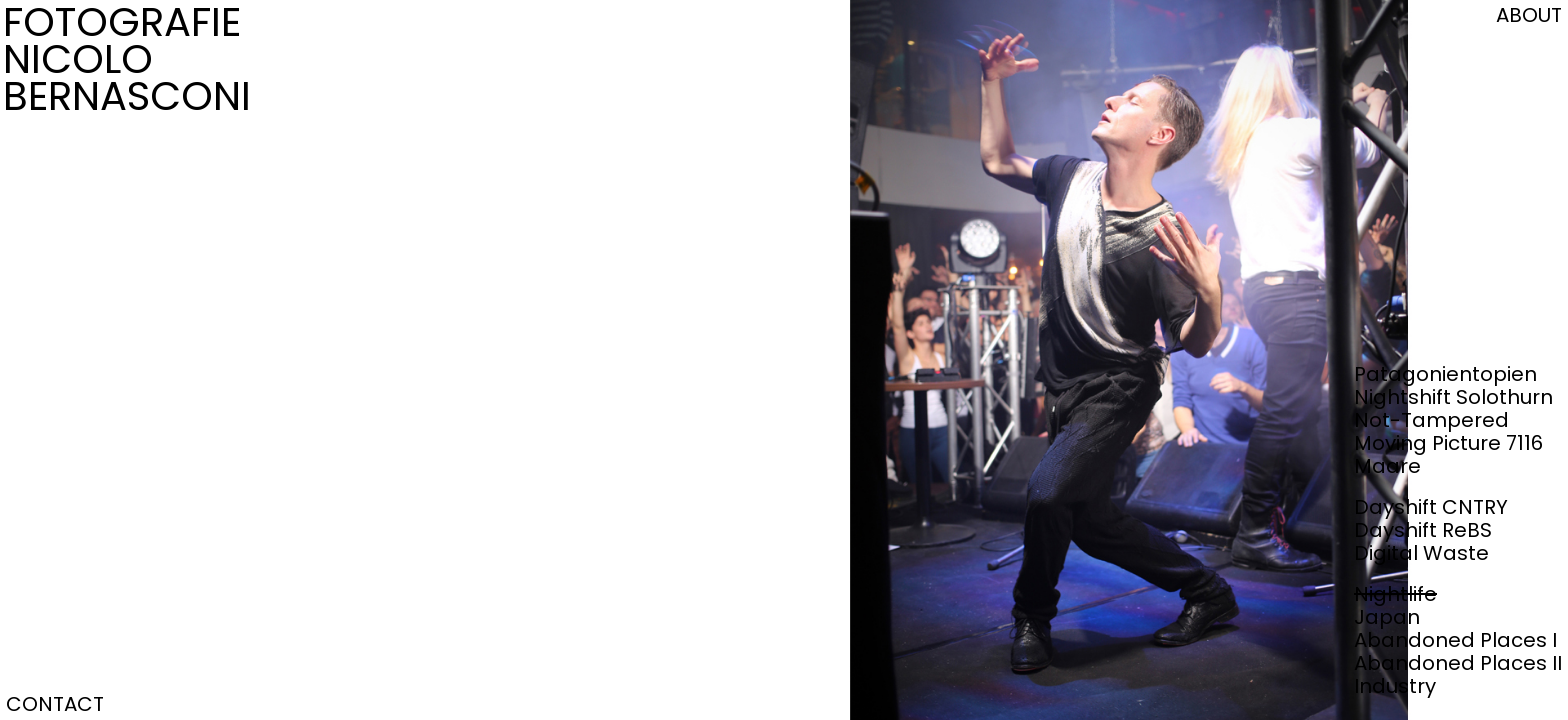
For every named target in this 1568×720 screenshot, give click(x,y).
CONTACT (55, 704)
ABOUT (1529, 15)
